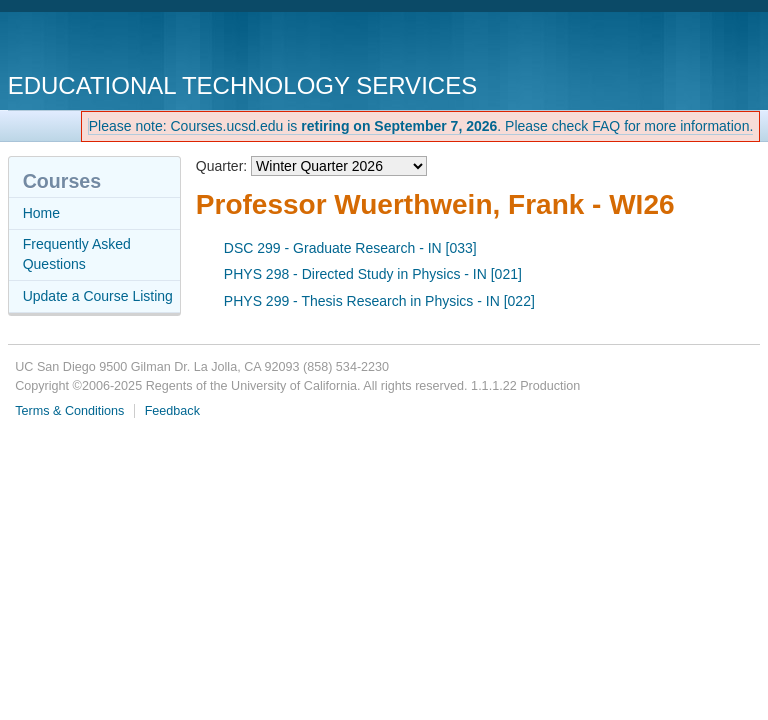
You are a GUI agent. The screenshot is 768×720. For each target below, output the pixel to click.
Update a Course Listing (98, 296)
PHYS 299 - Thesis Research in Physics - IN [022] (379, 301)
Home (41, 213)
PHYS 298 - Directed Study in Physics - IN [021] (373, 274)
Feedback (172, 411)
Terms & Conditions (69, 411)
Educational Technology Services (242, 85)
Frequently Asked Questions (77, 254)
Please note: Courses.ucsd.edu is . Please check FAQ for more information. (421, 126)
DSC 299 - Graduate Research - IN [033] (350, 248)
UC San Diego (122, 44)
